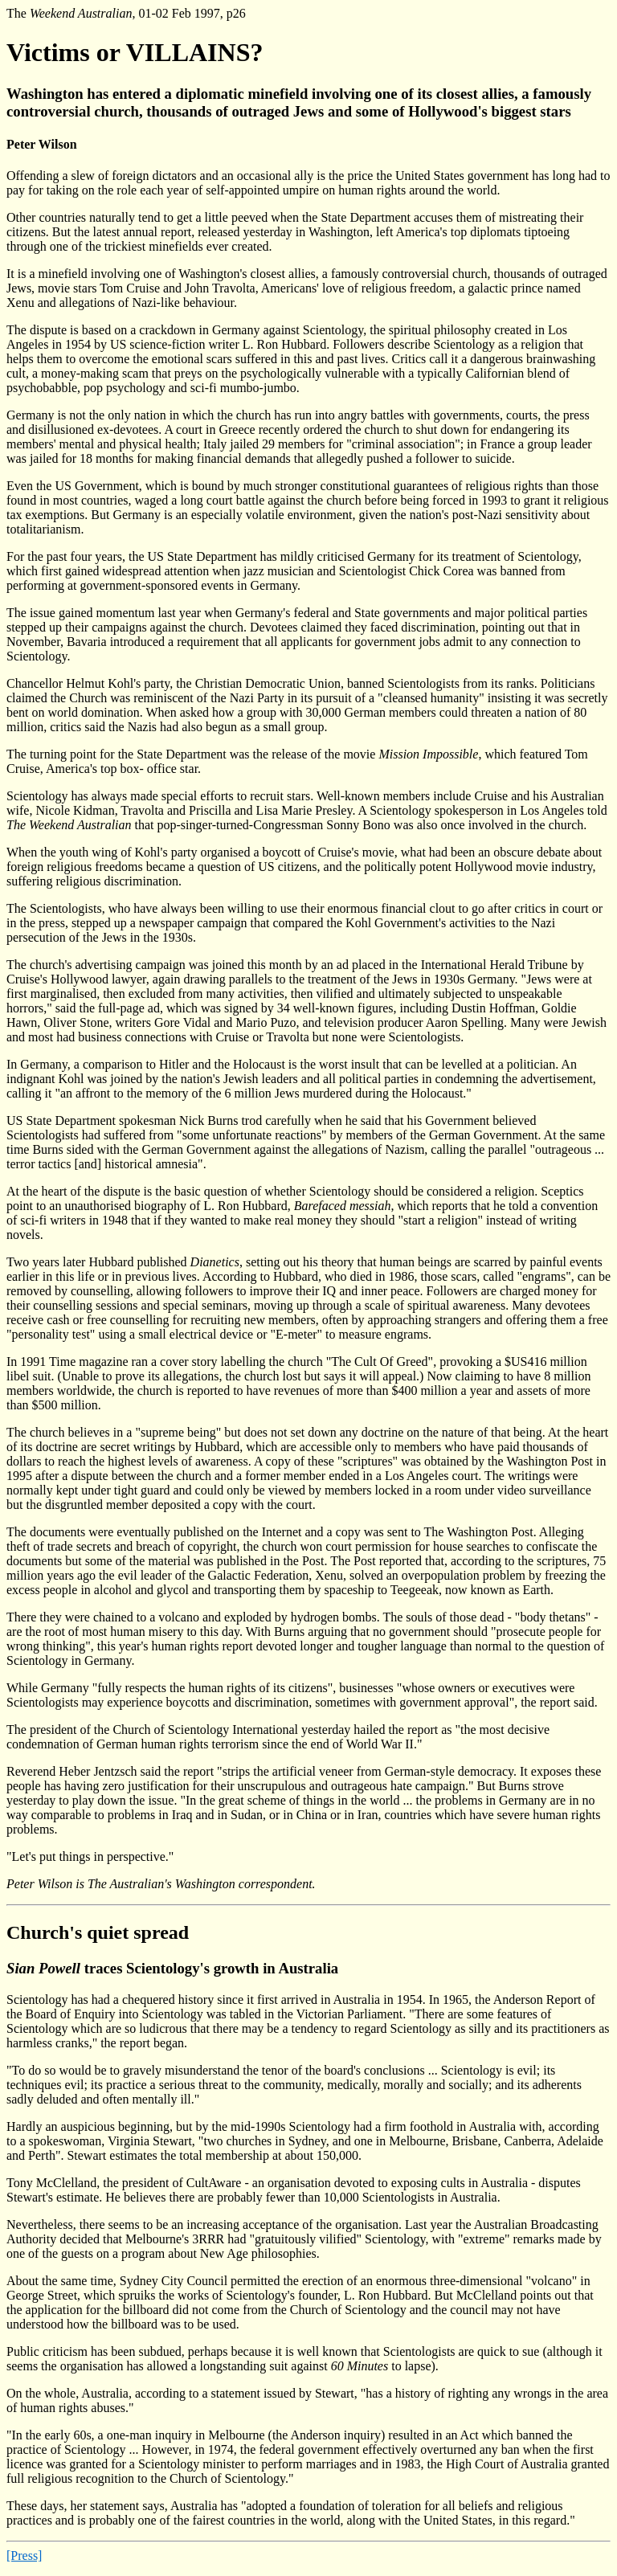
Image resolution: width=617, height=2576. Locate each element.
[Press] (24, 2555)
